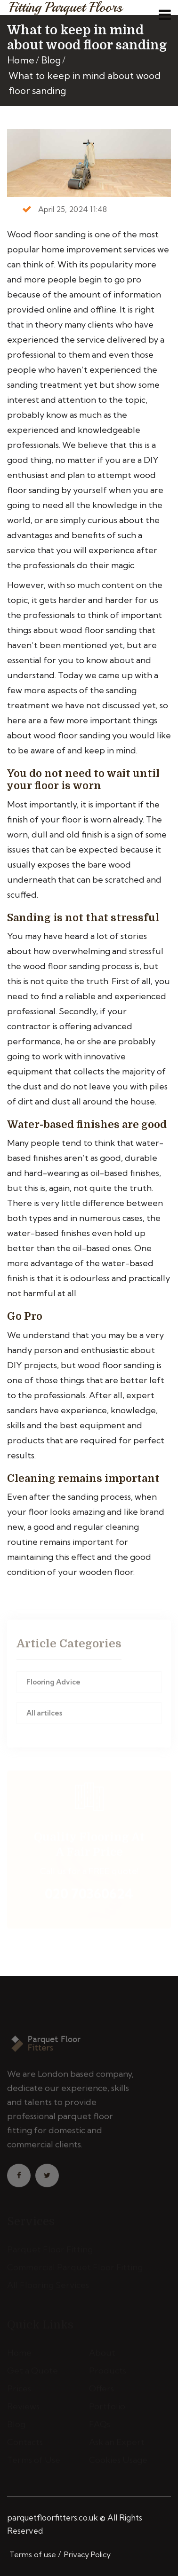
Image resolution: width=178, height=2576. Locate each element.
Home (20, 60)
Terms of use (32, 2554)
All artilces (44, 1715)
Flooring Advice (53, 1684)
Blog (51, 60)
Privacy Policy (87, 2554)
